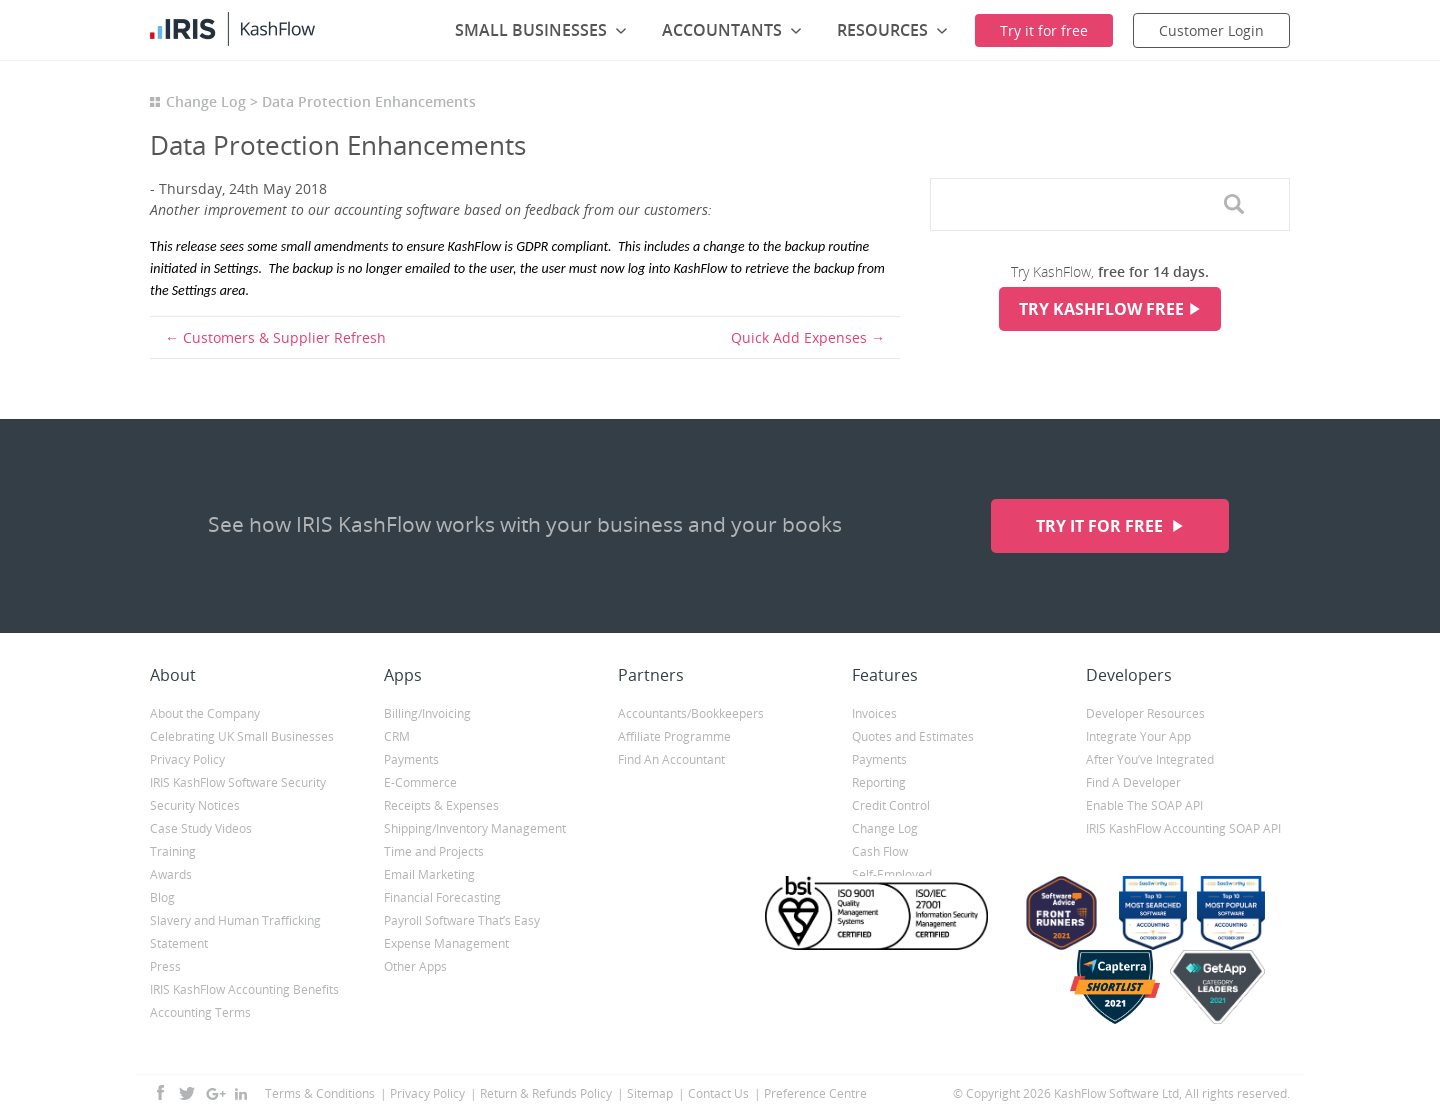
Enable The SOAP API (1144, 805)
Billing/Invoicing (427, 713)
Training (173, 851)
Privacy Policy (187, 759)
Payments (411, 759)
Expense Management (446, 943)
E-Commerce (420, 782)
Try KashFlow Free (1101, 309)
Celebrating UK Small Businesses (242, 736)
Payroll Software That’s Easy (462, 920)
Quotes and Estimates (913, 736)
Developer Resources (1145, 713)
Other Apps (415, 966)
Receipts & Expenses (441, 805)
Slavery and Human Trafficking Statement (235, 932)
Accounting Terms (200, 1012)
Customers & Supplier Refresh (284, 337)
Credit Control (891, 805)
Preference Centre (815, 1093)
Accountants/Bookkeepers (691, 713)
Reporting (879, 782)
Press (165, 966)
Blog (162, 897)
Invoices (874, 713)
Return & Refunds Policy (546, 1093)
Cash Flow (880, 851)
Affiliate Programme (674, 736)
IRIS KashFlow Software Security (238, 782)
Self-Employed (892, 874)
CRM (397, 736)
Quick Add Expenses (799, 337)
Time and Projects (434, 851)
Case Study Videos (201, 828)
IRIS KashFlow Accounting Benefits (244, 989)
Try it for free (1101, 526)
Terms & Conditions (320, 1093)
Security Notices (195, 805)
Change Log (206, 101)
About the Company (205, 713)
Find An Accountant (671, 759)
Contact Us (718, 1093)
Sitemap (650, 1093)
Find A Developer (1133, 782)
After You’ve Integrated (1150, 759)
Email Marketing (429, 874)
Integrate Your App (1138, 736)
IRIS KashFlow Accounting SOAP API (1183, 828)
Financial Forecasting (442, 897)
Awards (171, 874)
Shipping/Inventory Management (475, 828)
